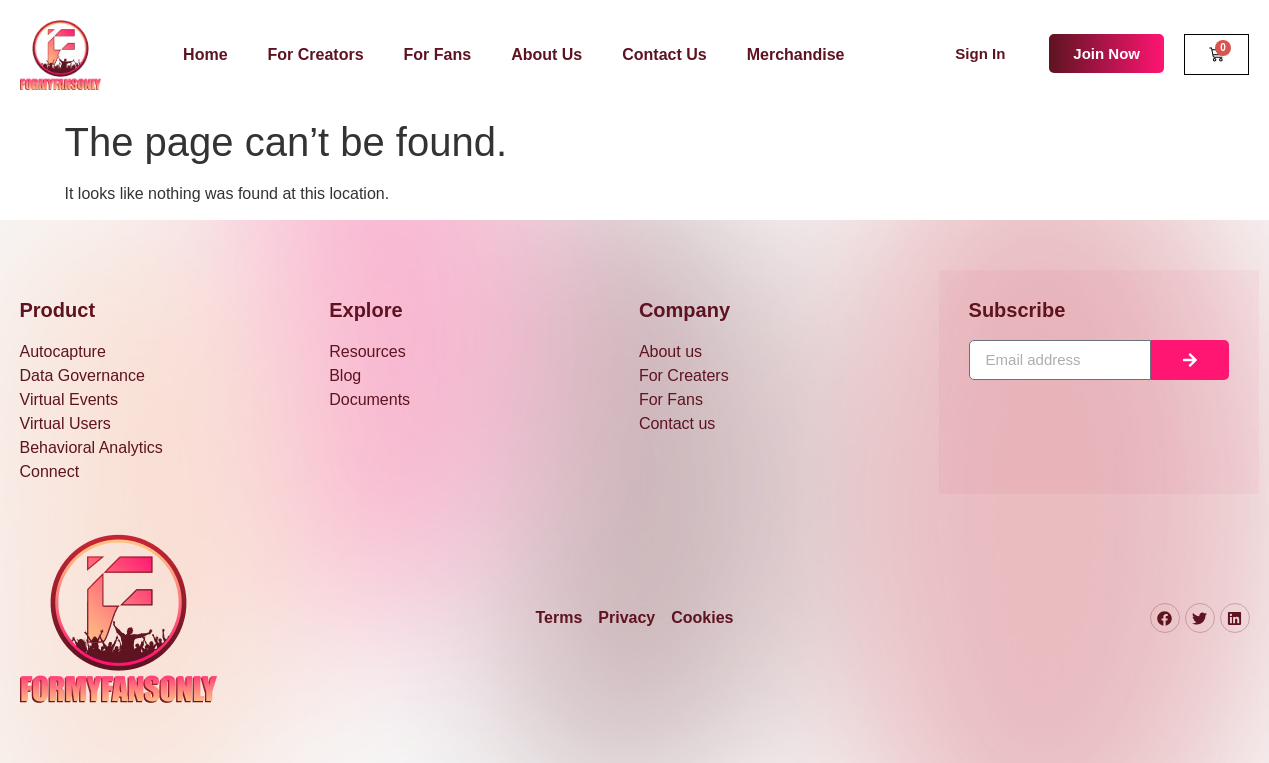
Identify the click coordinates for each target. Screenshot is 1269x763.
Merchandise (796, 54)
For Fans (438, 54)
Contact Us (664, 54)
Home (205, 54)
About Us (546, 54)
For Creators (316, 54)
